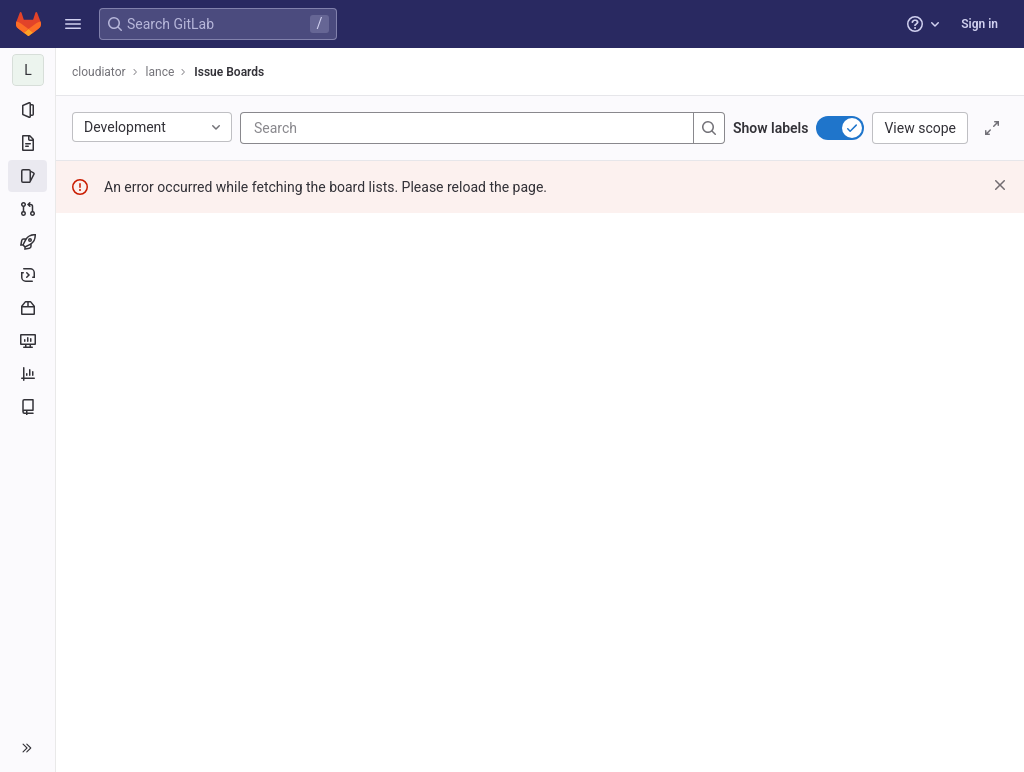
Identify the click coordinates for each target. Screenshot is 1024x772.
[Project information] (27, 110)
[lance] (28, 70)
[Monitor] (27, 341)
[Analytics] (27, 374)
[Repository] (27, 143)
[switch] (840, 128)
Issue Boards (229, 72)
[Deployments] (27, 275)
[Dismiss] (1000, 185)
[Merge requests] (27, 209)
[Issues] (27, 176)
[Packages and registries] (27, 308)
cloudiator (99, 72)
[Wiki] (27, 407)
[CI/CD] (27, 242)
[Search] (374, 128)
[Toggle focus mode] (992, 128)
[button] (73, 24)
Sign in (979, 24)
